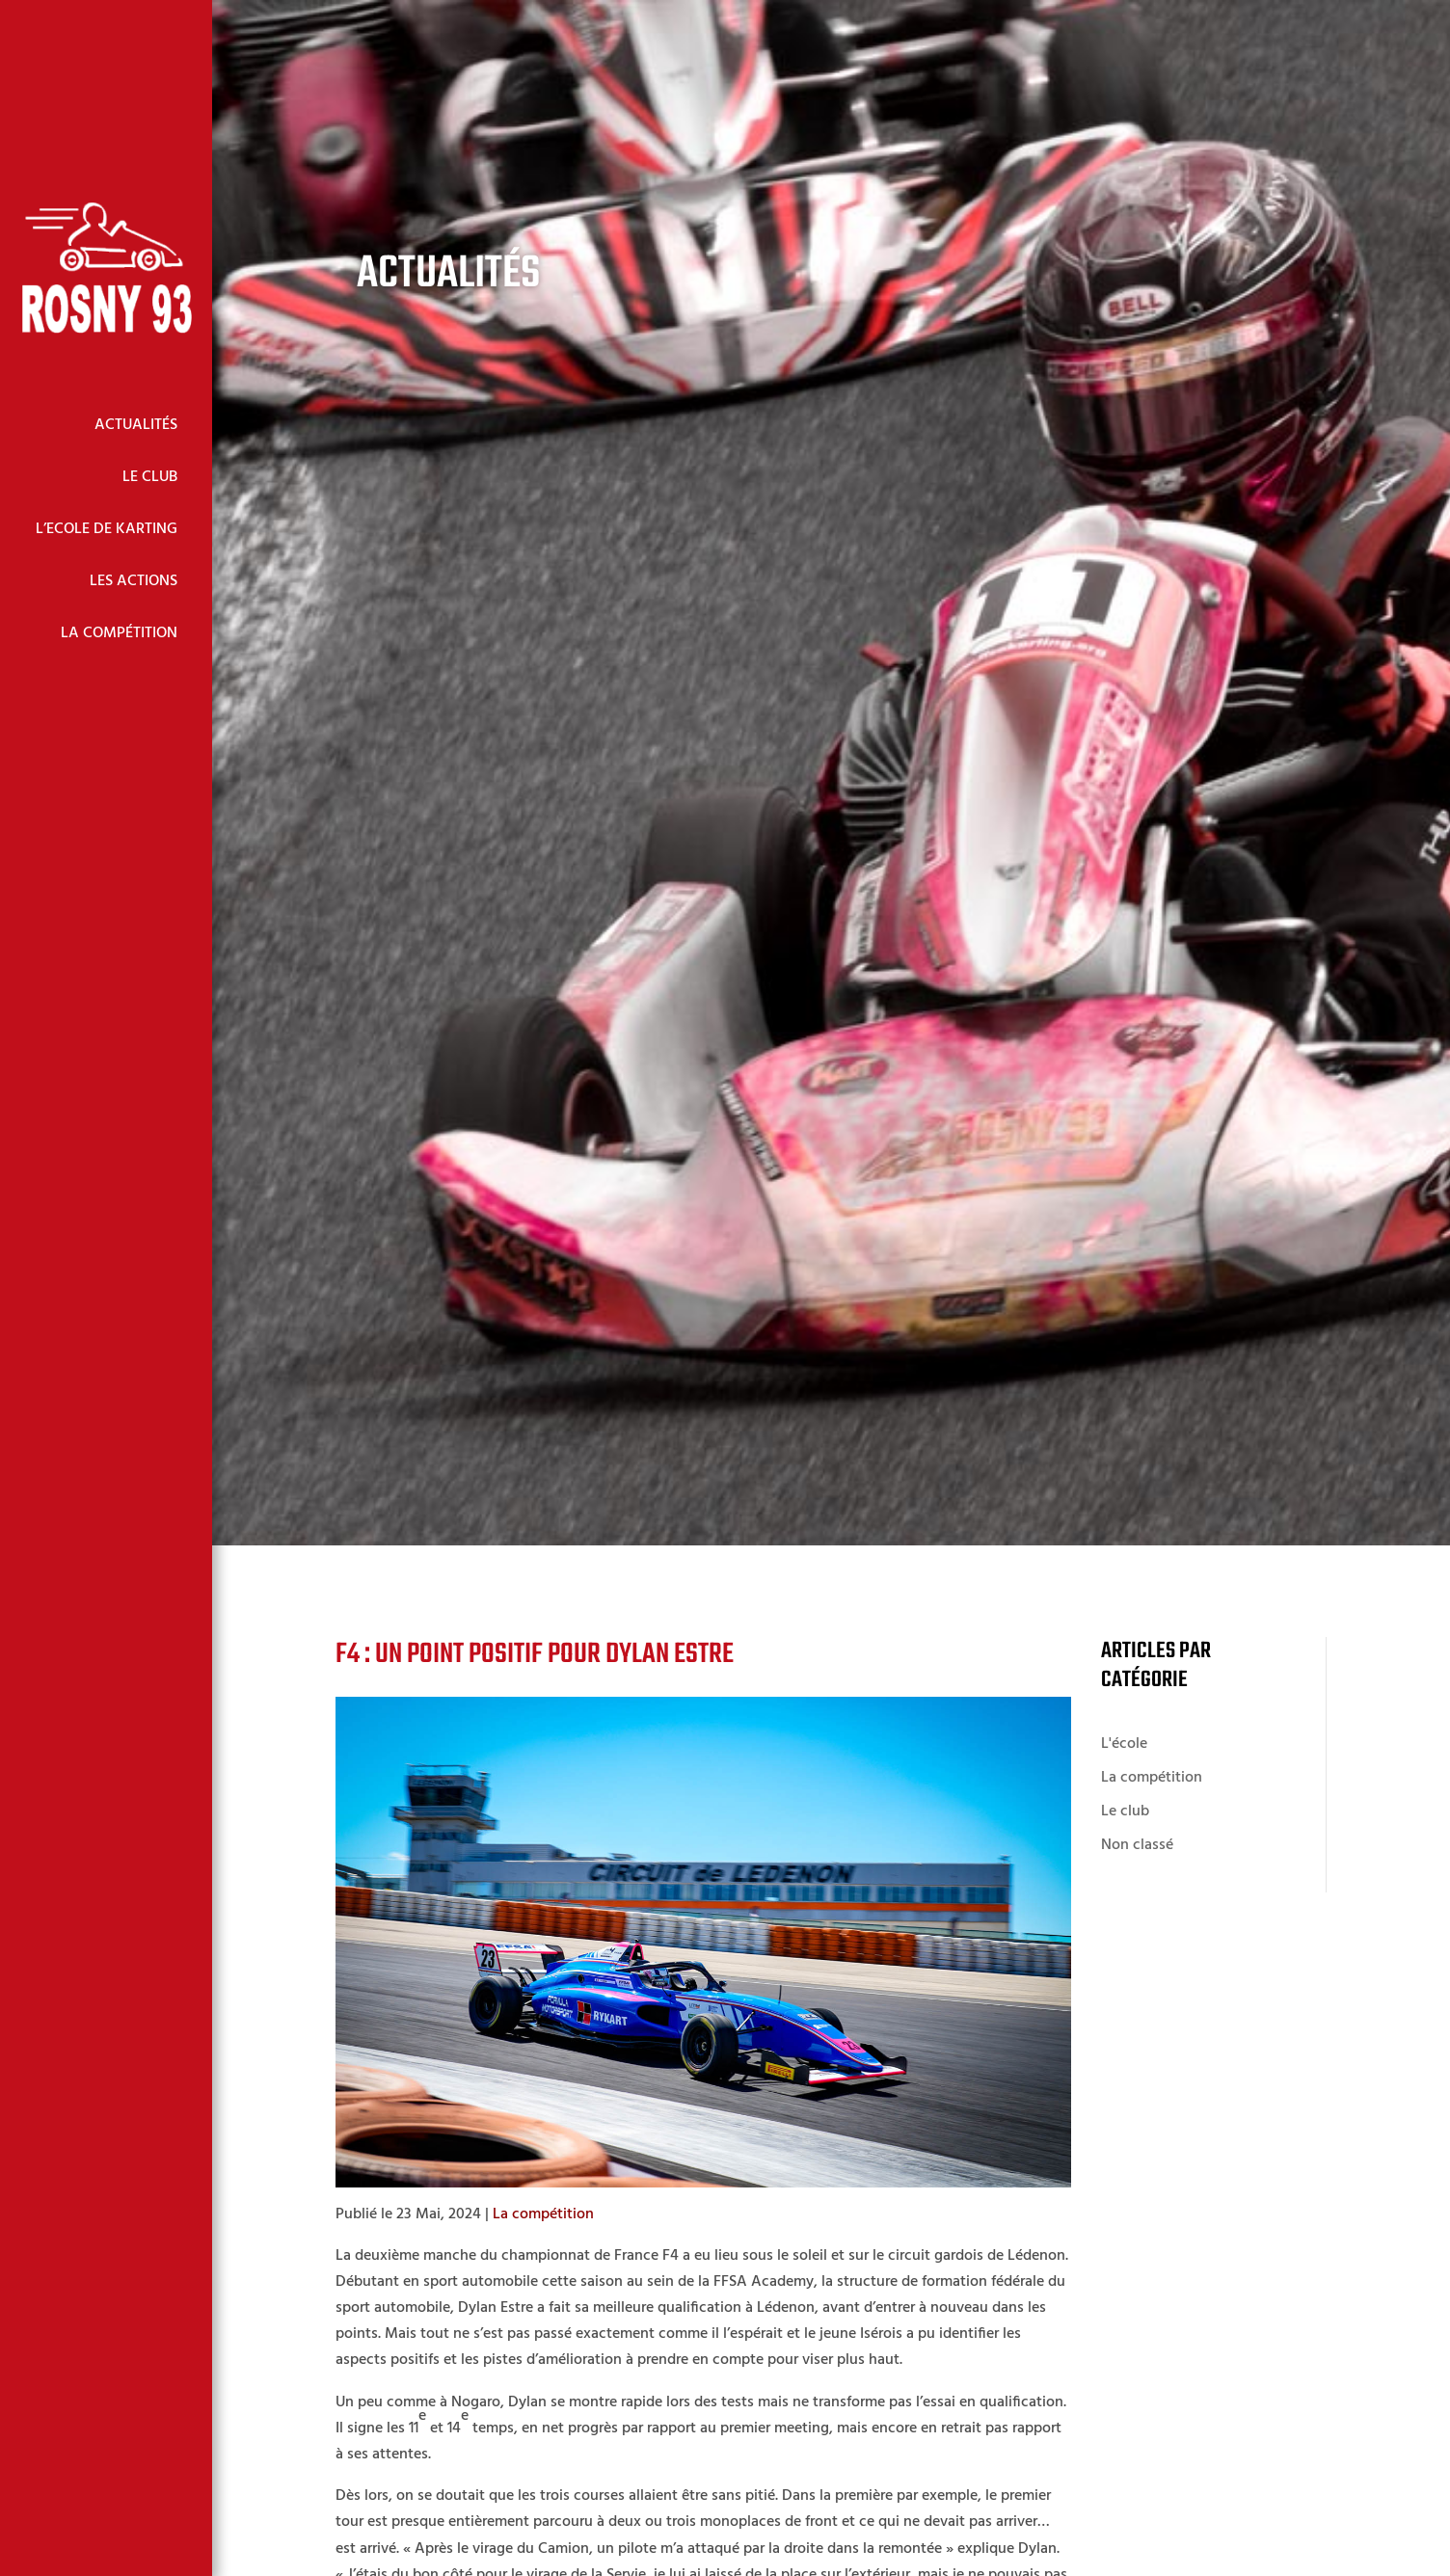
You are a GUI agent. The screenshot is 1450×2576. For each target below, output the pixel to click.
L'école (1124, 1744)
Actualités (135, 425)
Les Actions (133, 581)
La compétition (543, 2214)
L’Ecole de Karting (106, 529)
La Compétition (119, 633)
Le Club (149, 477)
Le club (1125, 1811)
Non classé (1137, 1845)
